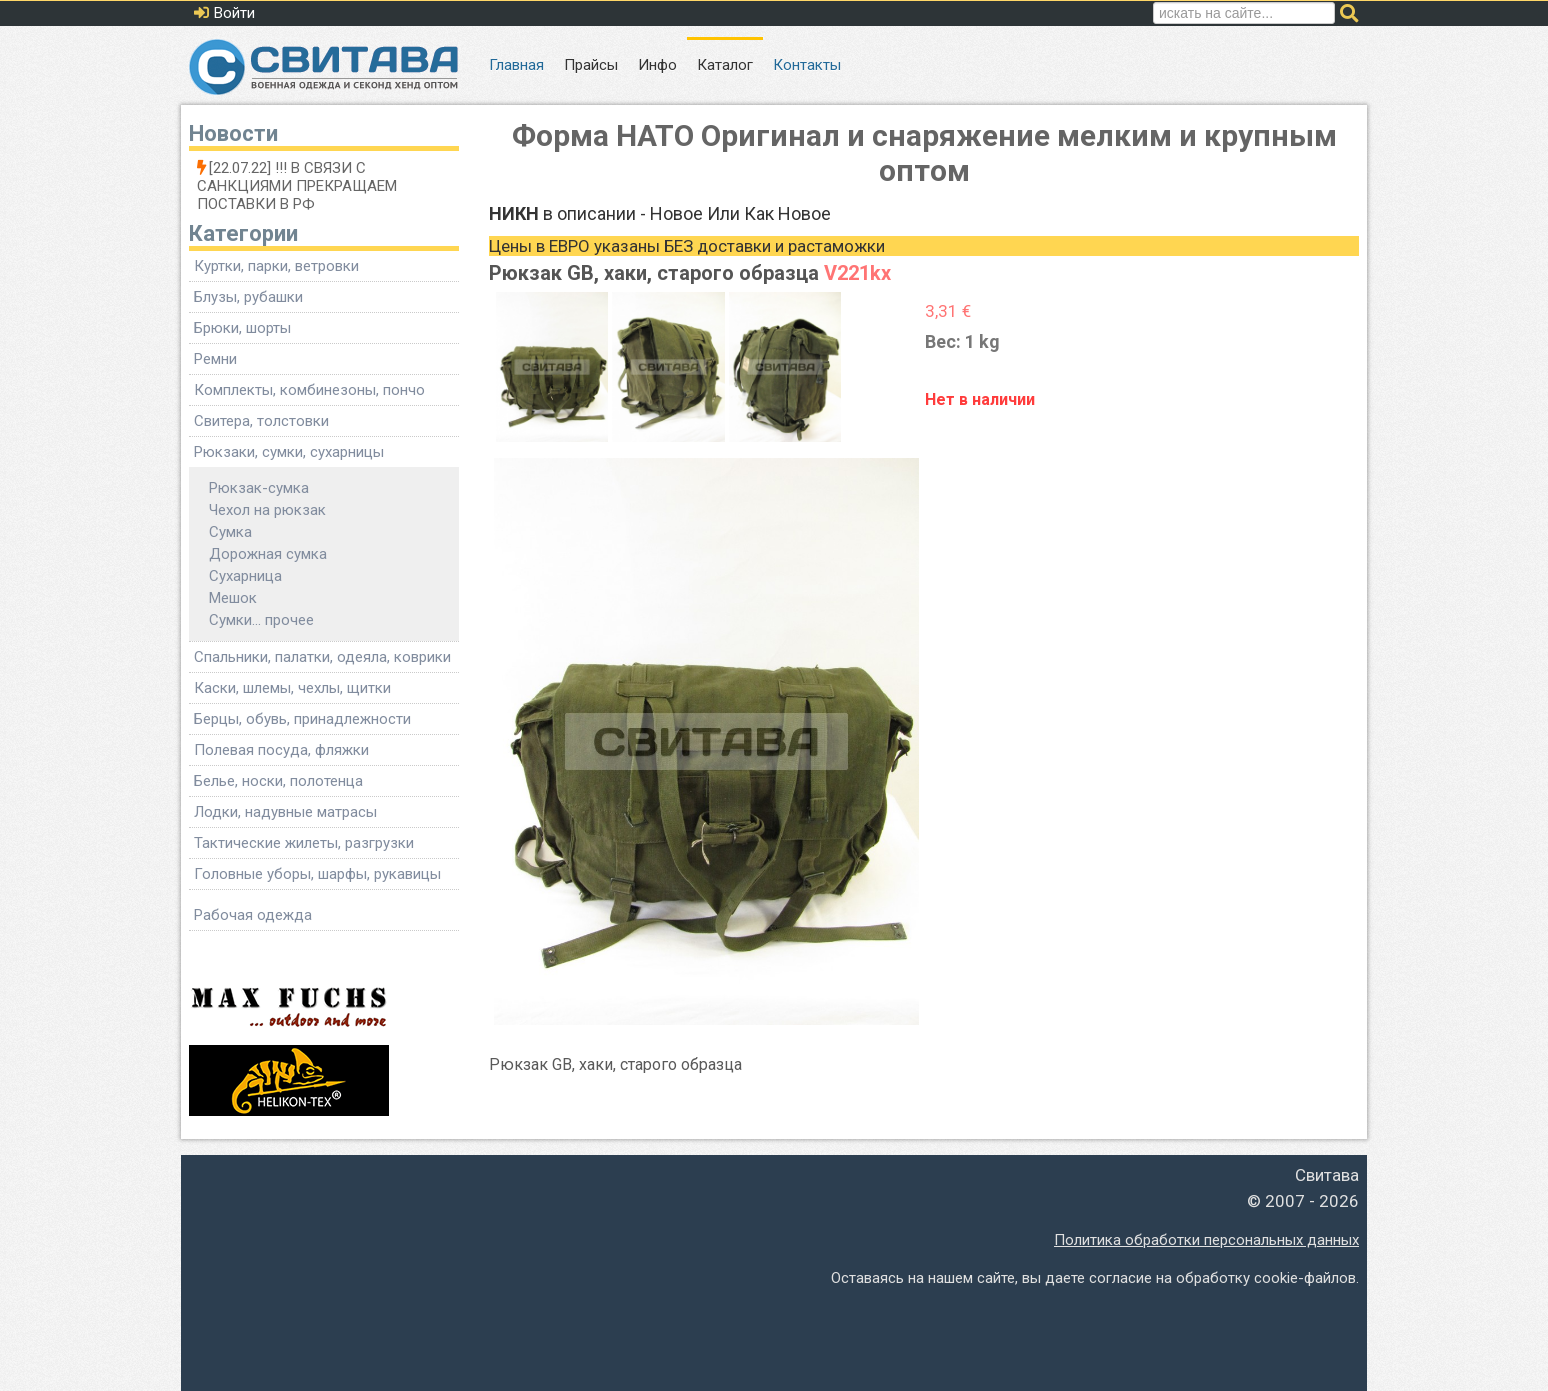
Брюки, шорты (242, 328)
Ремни (215, 359)
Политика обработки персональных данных (1206, 1240)
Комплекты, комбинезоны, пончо (309, 390)
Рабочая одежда (253, 915)
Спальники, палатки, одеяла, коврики (322, 657)
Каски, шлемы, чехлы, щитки (292, 688)
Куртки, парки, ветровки (276, 266)
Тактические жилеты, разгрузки (304, 843)
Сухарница (245, 576)
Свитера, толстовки (261, 421)
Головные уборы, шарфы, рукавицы (317, 874)
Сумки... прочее (261, 620)
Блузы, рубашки (248, 297)
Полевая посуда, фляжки (281, 750)
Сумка (230, 532)
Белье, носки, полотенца (278, 781)
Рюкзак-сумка (259, 488)
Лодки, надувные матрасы (285, 812)
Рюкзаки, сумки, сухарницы (289, 452)
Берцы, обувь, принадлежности (302, 719)
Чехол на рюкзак (267, 510)
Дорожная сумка (268, 554)
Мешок (233, 598)
